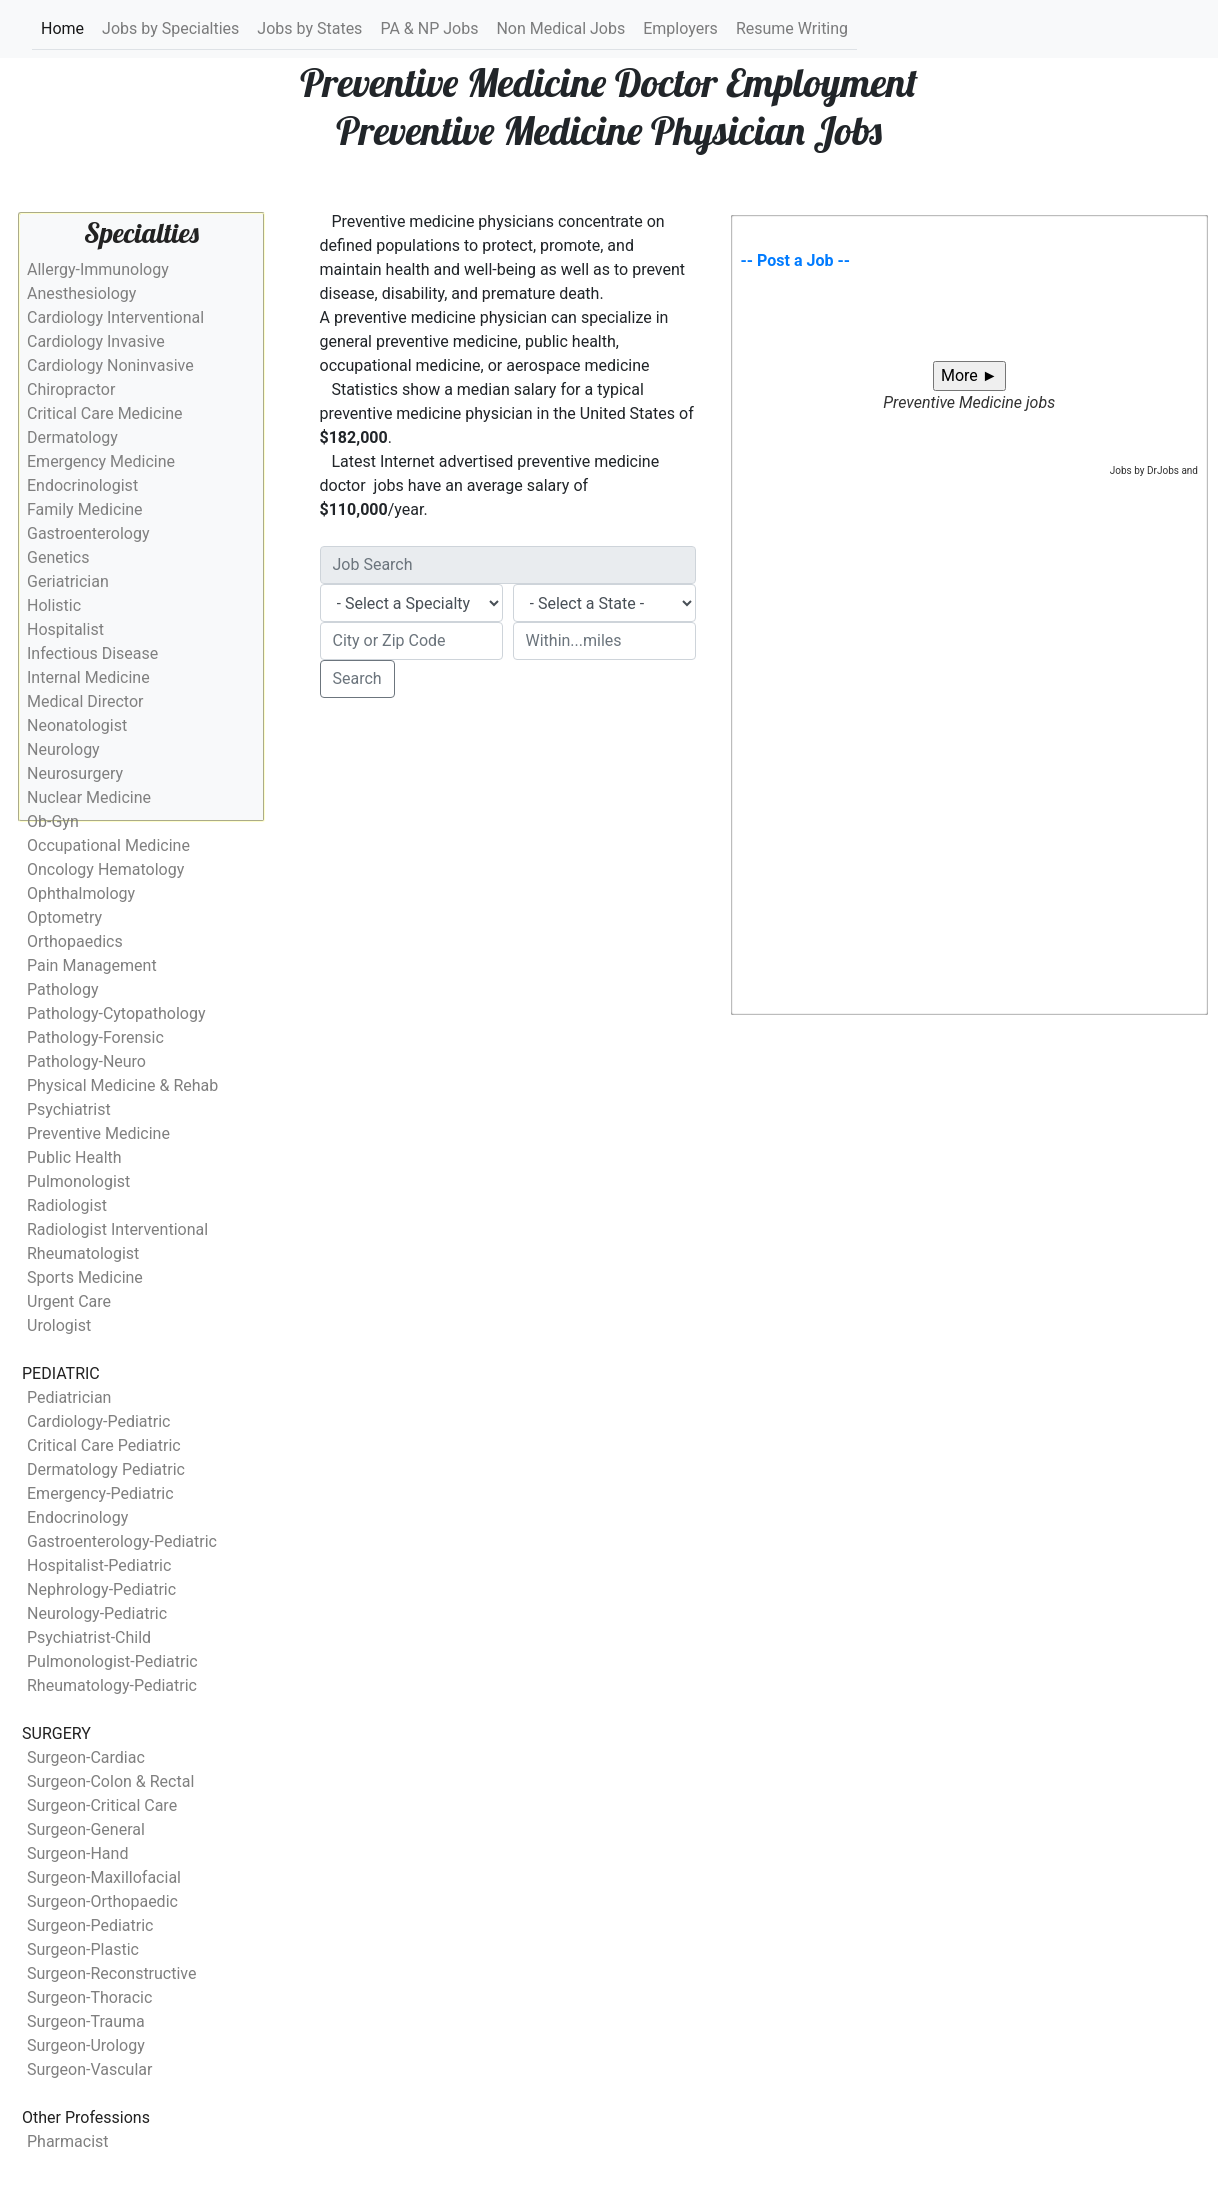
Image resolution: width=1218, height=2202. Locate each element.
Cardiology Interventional (115, 317)
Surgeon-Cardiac (86, 1757)
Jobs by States (309, 28)
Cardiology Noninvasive (110, 365)
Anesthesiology (81, 293)
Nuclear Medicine (89, 797)
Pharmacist (68, 2141)
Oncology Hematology (105, 869)
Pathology (62, 989)
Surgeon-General (86, 1829)
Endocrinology (77, 1517)
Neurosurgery (75, 773)
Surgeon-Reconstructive (112, 1973)
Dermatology (72, 437)
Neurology (63, 749)
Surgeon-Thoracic (89, 1997)
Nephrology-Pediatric (101, 1589)
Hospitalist (65, 629)
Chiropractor (71, 389)
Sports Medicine (85, 1277)
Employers (680, 28)
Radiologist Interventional (117, 1229)
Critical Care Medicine (105, 413)
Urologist (59, 1325)
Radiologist (67, 1205)
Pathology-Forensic (95, 1037)
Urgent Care (69, 1301)
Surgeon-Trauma (86, 2021)
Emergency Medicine (101, 461)
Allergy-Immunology (98, 269)
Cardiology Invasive (96, 341)
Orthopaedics (75, 941)
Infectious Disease (92, 653)
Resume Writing (792, 28)
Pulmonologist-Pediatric (112, 1661)
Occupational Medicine (108, 845)
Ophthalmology (81, 893)
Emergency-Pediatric (100, 1493)
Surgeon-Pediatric (90, 1925)
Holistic (54, 605)
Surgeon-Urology (86, 2045)
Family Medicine (85, 509)
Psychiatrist (69, 1109)
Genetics (58, 557)
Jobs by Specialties (170, 28)
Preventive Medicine (98, 1133)
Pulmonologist (78, 1181)
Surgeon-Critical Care (102, 1805)
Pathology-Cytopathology (116, 1013)
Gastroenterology (88, 533)
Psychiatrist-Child (89, 1637)
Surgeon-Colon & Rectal (110, 1781)
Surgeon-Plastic (83, 1949)
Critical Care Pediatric (104, 1445)
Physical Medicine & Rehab (122, 1085)
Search (357, 678)
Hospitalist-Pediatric (99, 1565)
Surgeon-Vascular (89, 2069)
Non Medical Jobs (560, 28)
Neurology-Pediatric (97, 1613)
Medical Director (85, 701)
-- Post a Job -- (796, 260)
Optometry (64, 917)
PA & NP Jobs (429, 28)
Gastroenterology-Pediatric (122, 1541)
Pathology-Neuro (86, 1061)
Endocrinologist (82, 485)
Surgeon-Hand (77, 1853)
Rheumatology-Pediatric (112, 1685)
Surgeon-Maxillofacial (104, 1877)
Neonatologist (77, 725)
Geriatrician (68, 581)
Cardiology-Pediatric (98, 1421)
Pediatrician (69, 1397)
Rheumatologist (83, 1253)
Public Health (74, 1157)
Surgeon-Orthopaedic (102, 1901)
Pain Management (92, 965)
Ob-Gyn (53, 821)
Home (63, 27)
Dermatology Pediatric (106, 1469)
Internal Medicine (88, 677)
